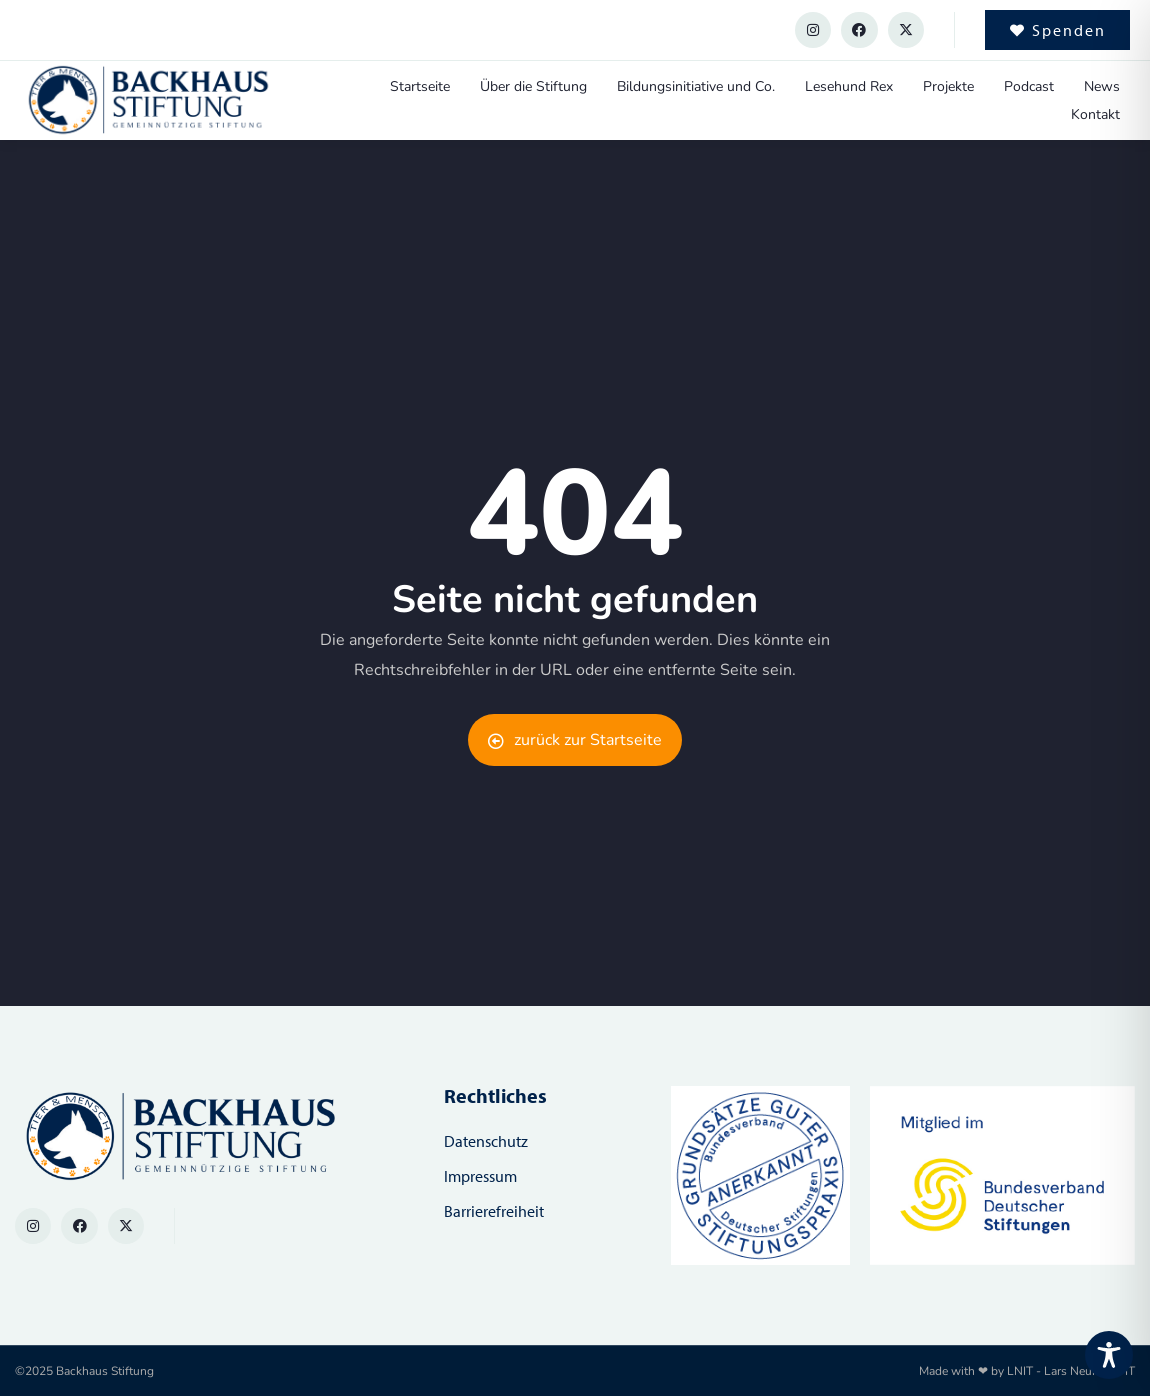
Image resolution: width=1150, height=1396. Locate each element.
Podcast (1029, 86)
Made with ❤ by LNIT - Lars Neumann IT (1027, 1371)
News (1102, 86)
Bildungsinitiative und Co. (696, 86)
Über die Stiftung (533, 86)
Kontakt (1095, 114)
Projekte (948, 86)
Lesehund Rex (849, 86)
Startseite (420, 86)
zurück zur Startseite (575, 740)
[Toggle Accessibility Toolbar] (1109, 1355)
